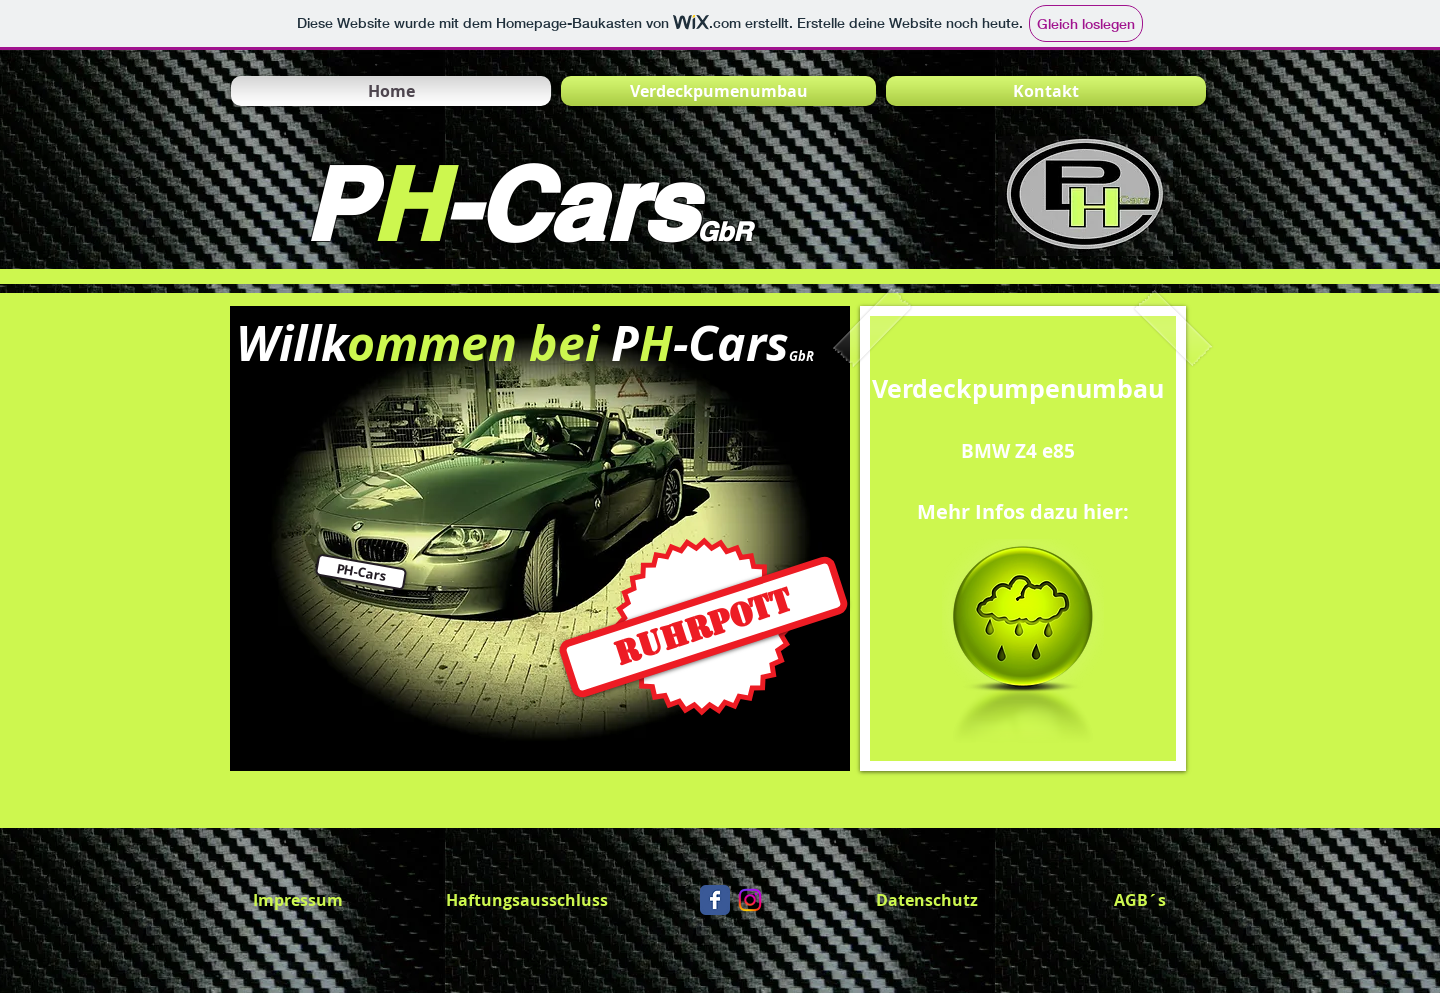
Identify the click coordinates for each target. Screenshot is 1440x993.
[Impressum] (298, 900)
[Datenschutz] (927, 900)
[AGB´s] (1140, 900)
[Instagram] (750, 900)
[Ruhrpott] (703, 627)
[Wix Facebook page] (715, 900)
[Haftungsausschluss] (527, 900)
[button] (361, 571)
